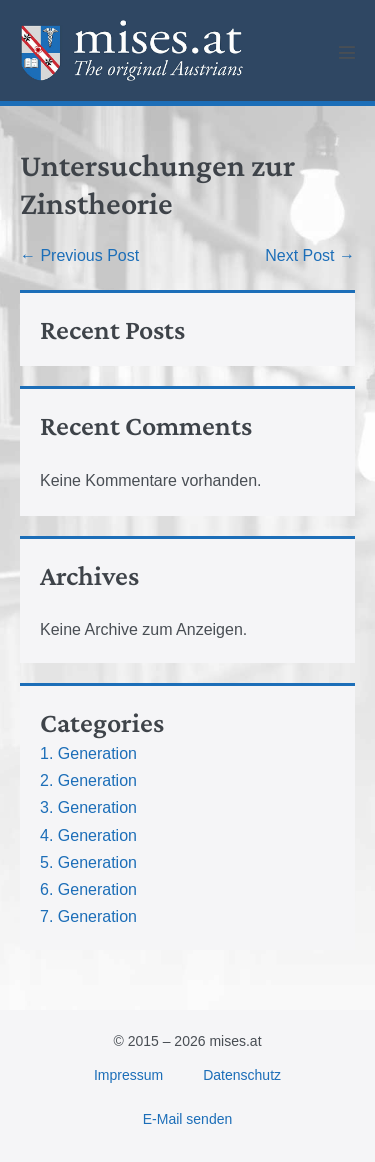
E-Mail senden (188, 1119)
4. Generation (88, 835)
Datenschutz (242, 1075)
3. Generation (88, 807)
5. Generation (88, 862)
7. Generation (88, 916)
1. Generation (88, 753)
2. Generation (88, 780)
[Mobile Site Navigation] (347, 52)
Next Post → (310, 255)
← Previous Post (79, 255)
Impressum (128, 1075)
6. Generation (88, 889)
